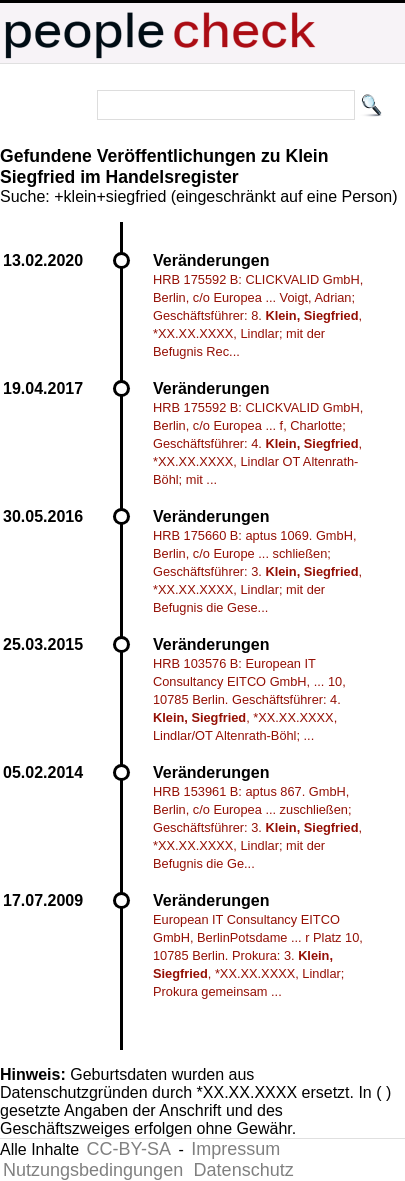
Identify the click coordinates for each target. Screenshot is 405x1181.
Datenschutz (244, 1170)
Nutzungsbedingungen (93, 1170)
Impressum (235, 1149)
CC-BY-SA (129, 1149)
